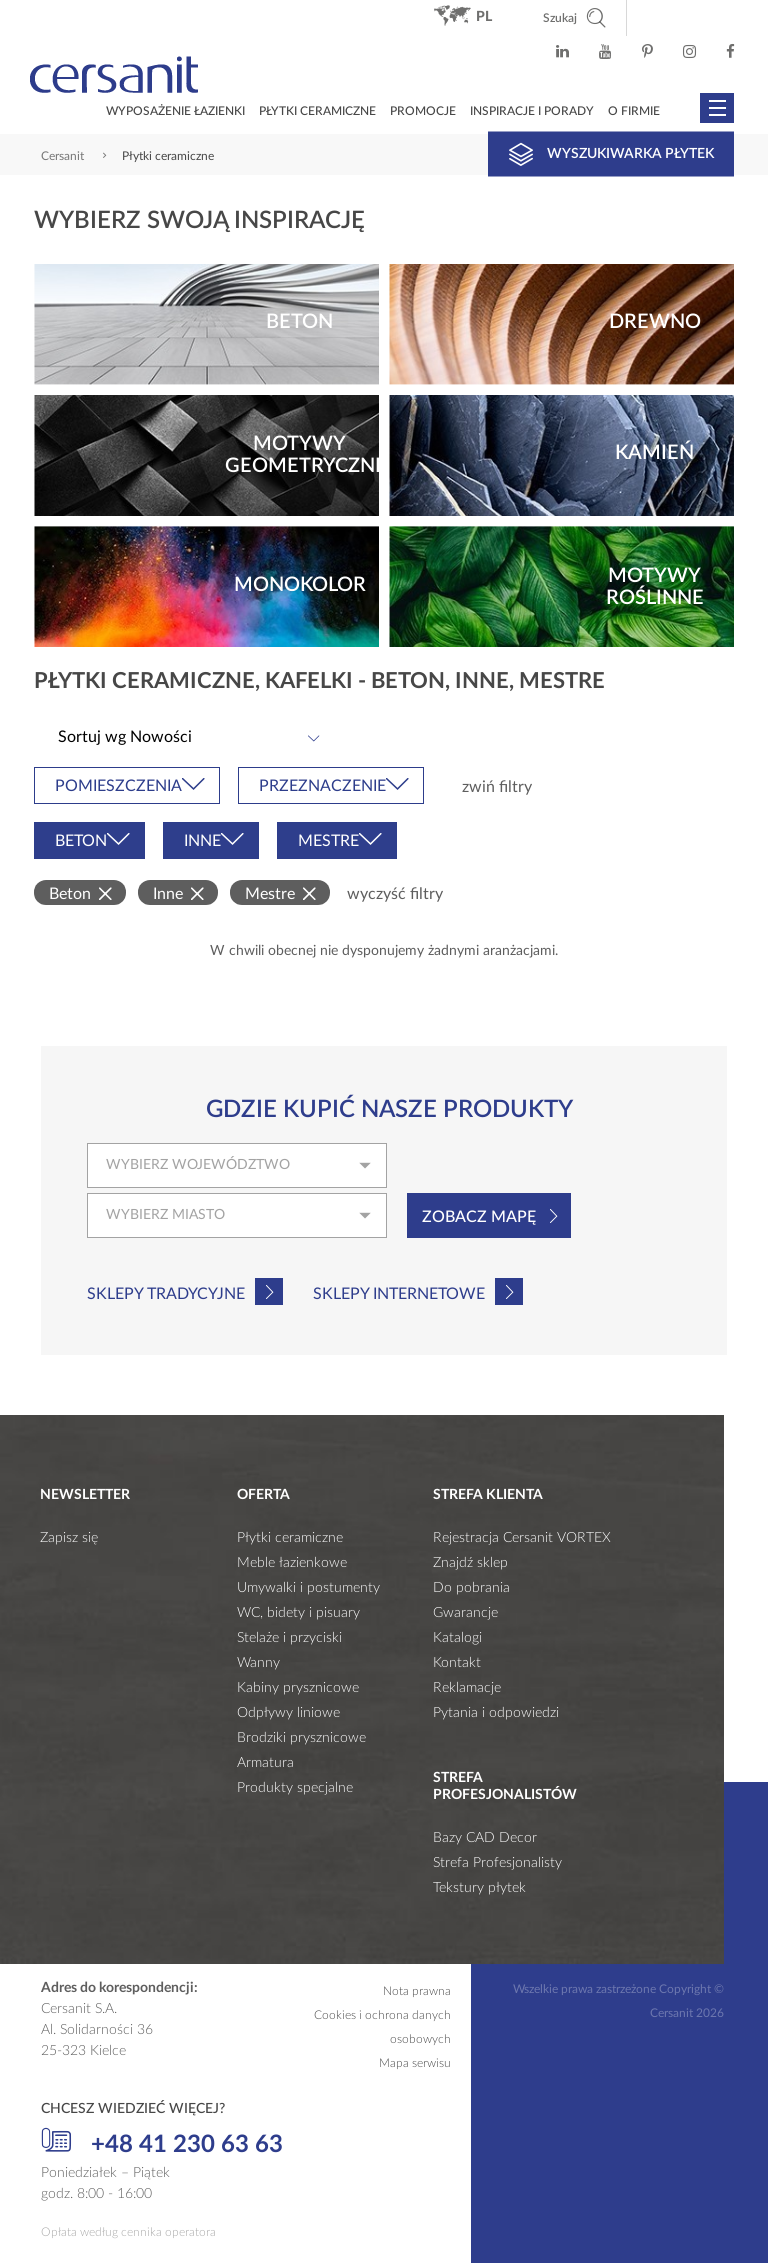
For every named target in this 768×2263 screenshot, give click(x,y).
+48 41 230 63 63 (162, 2142)
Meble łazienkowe (292, 1563)
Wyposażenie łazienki (175, 111)
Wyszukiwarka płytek (611, 154)
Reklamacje (467, 1688)
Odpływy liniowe (288, 1713)
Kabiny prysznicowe (298, 1688)
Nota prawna (417, 1991)
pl (484, 17)
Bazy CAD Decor (485, 1838)
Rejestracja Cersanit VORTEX (522, 1538)
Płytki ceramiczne (317, 111)
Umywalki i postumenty (308, 1588)
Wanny (258, 1663)
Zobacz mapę (479, 1217)
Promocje (423, 111)
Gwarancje (465, 1613)
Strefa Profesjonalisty (497, 1863)
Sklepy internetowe (399, 1294)
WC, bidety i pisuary (298, 1613)
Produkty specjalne (295, 1788)
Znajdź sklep (470, 1563)
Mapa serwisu (415, 2063)
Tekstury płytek (479, 1888)
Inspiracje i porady (532, 111)
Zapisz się (69, 1538)
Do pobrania (471, 1588)
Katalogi (457, 1638)
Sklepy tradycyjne (166, 1294)
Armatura (265, 1763)
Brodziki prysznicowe (301, 1738)
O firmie (634, 111)
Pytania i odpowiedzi (496, 1713)
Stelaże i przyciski (289, 1638)
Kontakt (457, 1663)
